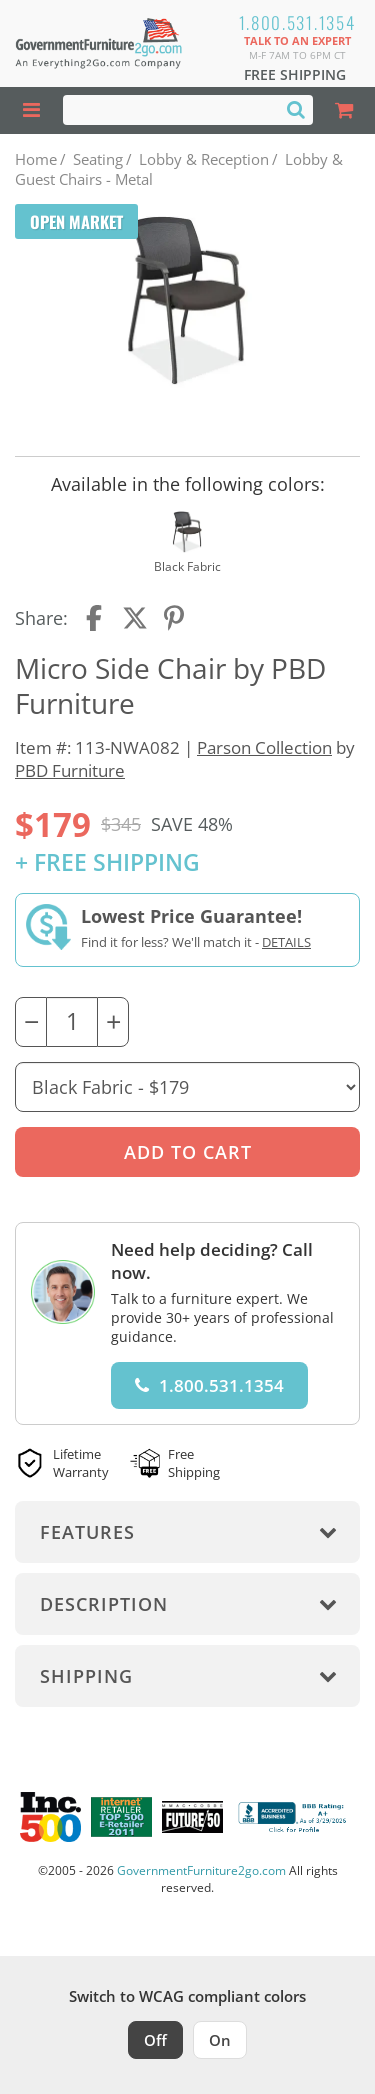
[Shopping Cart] (344, 110)
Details (286, 942)
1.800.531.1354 (297, 22)
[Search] (296, 109)
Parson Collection (264, 747)
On (220, 2040)
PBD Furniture (70, 770)
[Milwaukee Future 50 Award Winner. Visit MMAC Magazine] (192, 1817)
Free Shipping (295, 74)
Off (155, 2040)
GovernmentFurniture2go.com (201, 1870)
